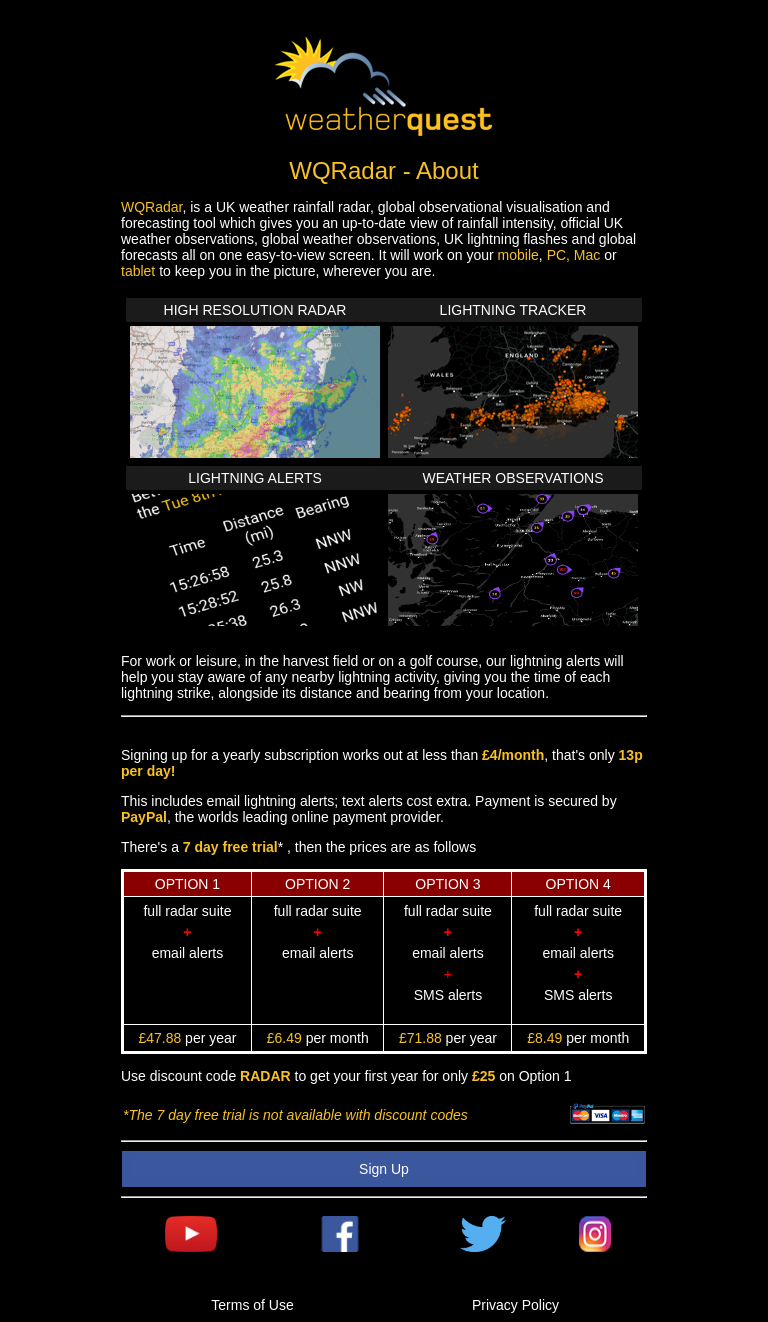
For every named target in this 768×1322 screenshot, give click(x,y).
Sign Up (384, 1169)
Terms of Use (252, 1305)
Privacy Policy (515, 1305)
